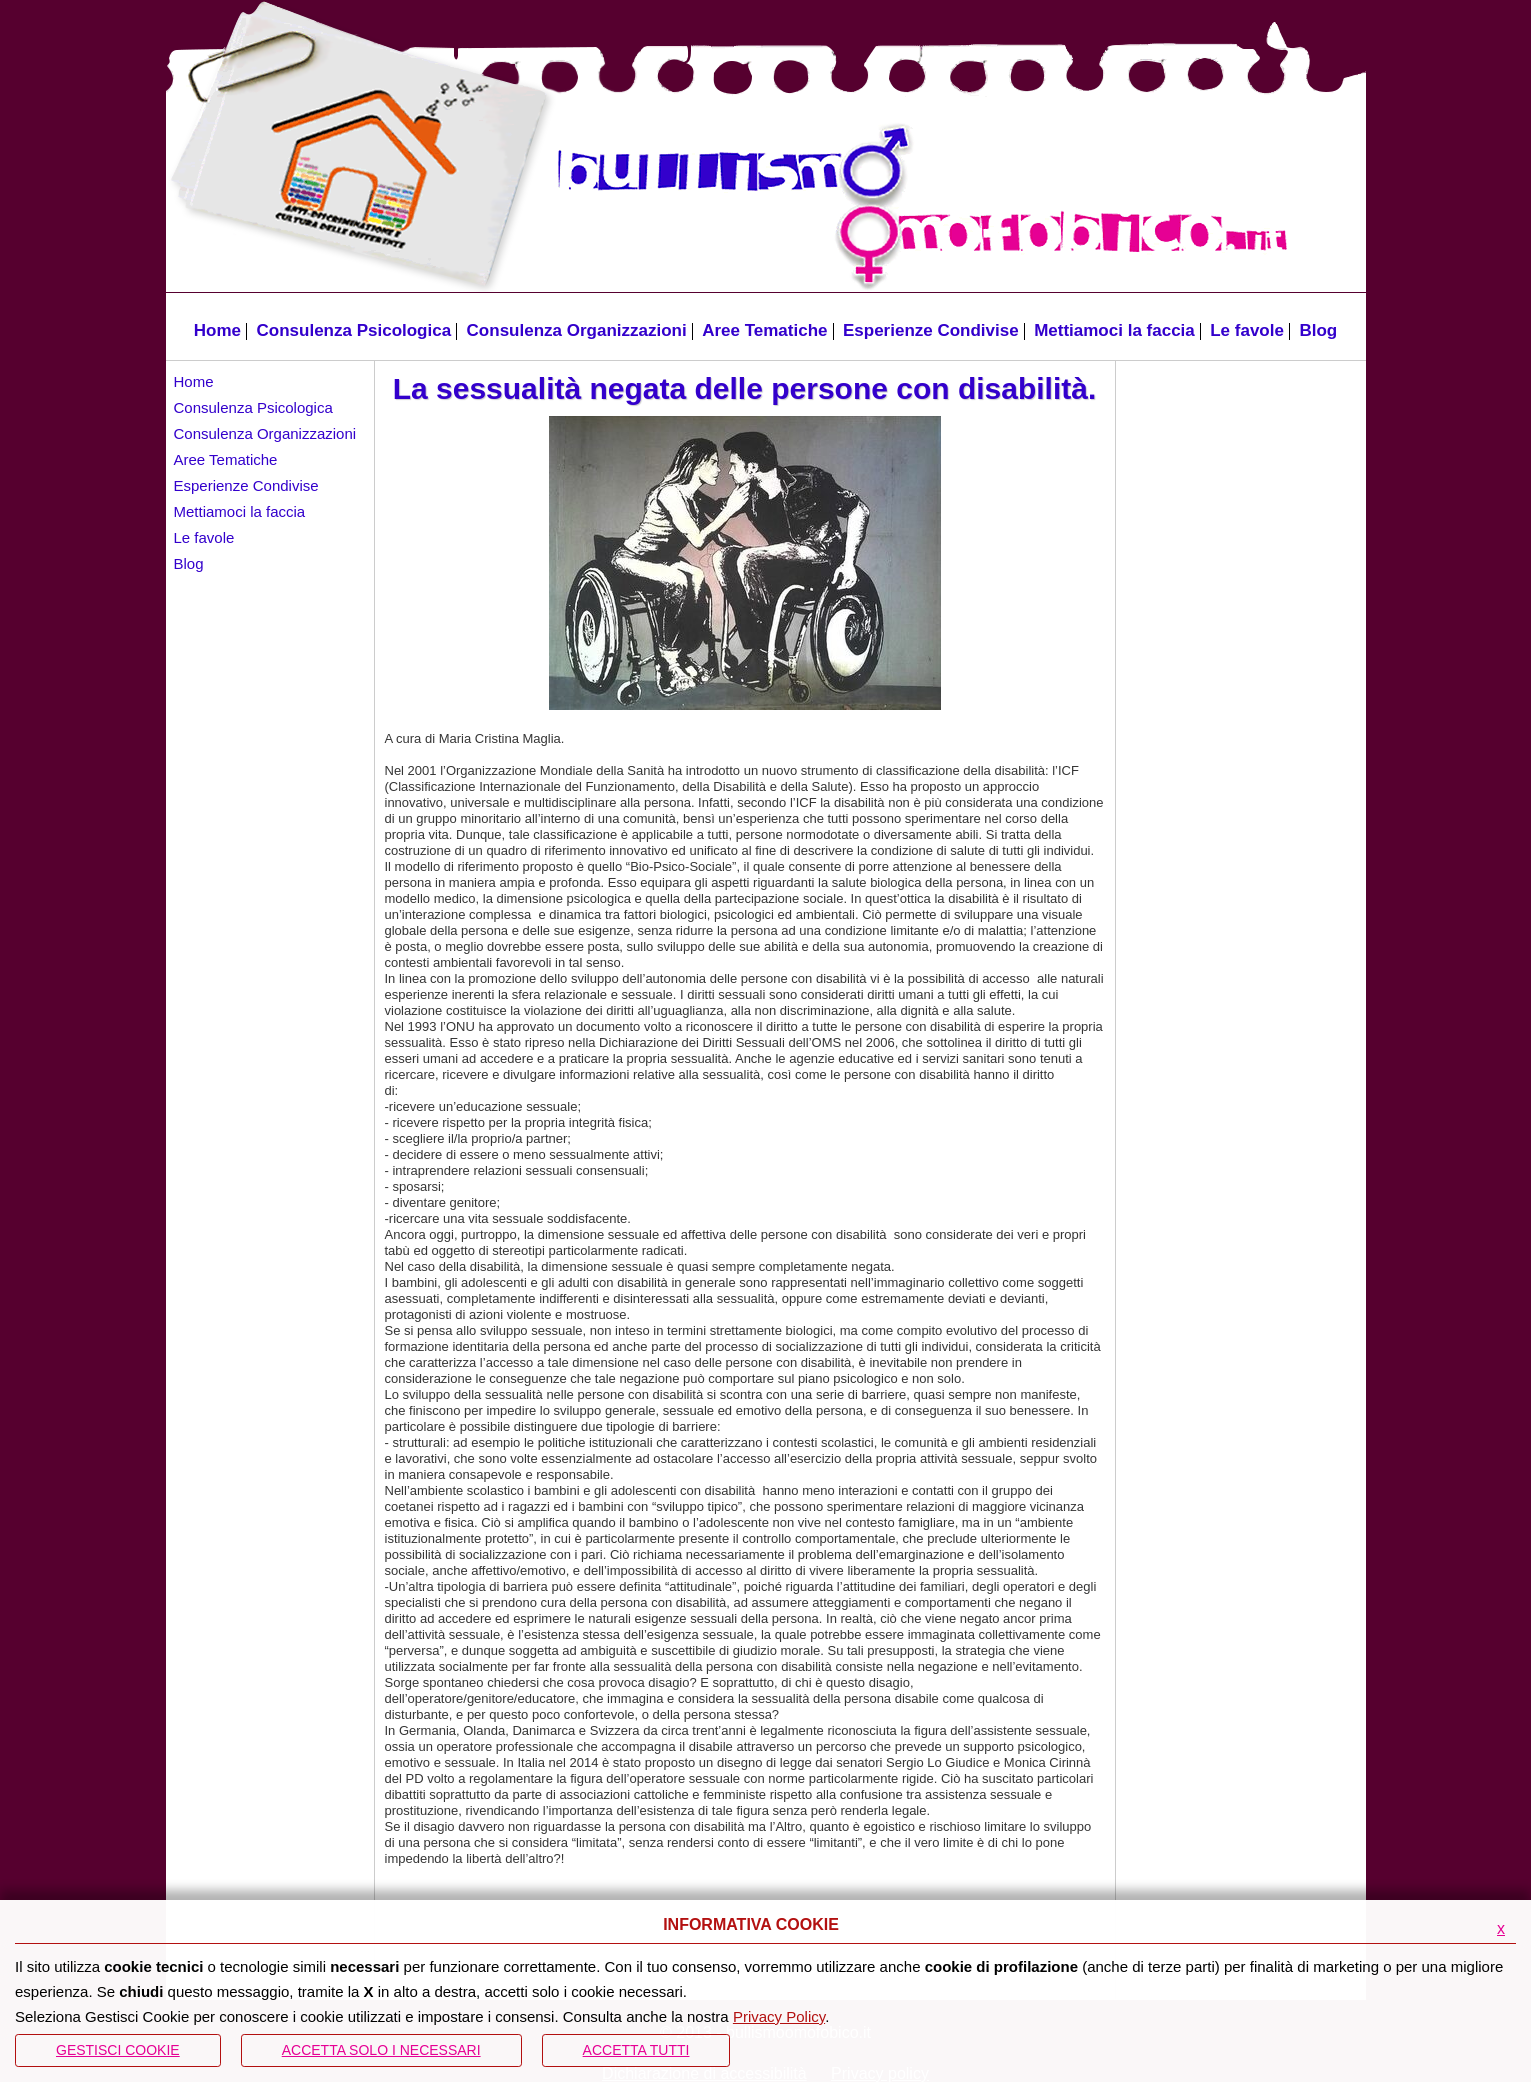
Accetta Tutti (636, 2050)
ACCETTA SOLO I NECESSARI (381, 2050)
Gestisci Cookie (118, 2050)
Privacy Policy (779, 2016)
